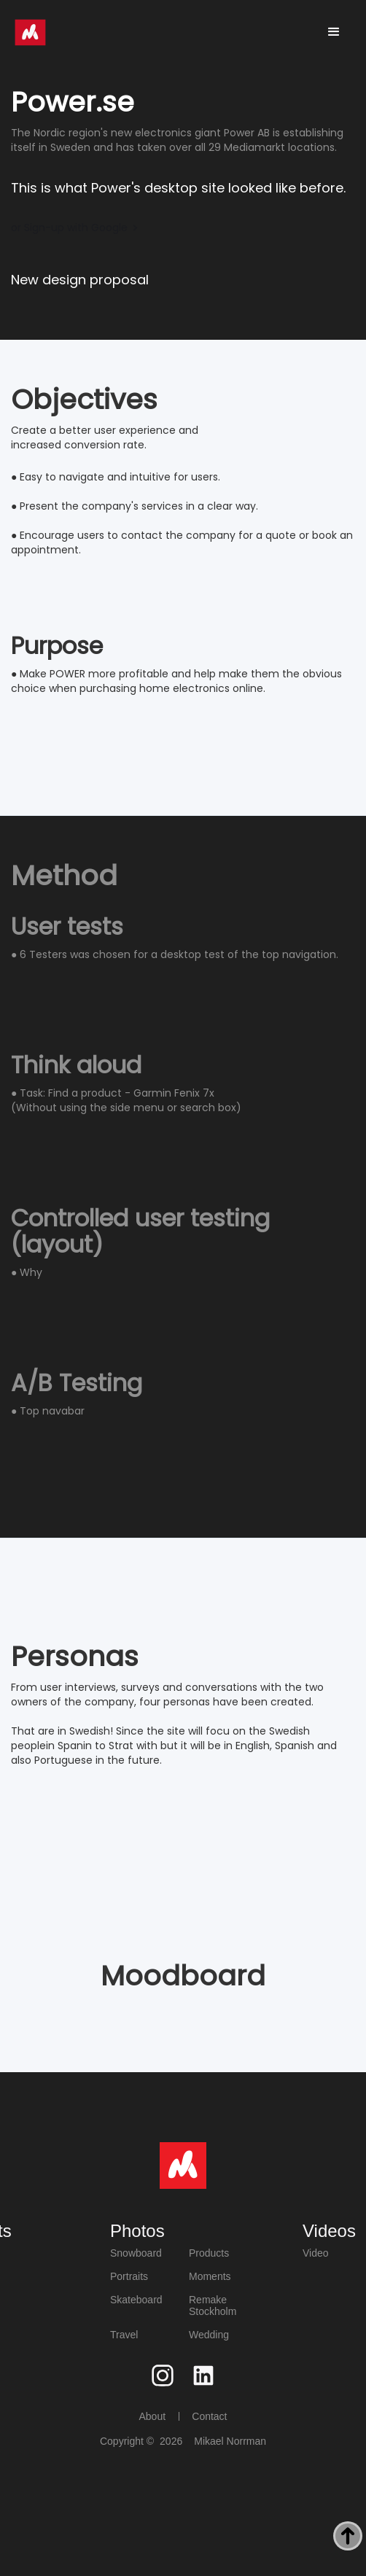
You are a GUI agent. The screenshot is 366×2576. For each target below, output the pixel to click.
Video (316, 2253)
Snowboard (136, 2253)
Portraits (129, 2276)
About (152, 2416)
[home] (30, 32)
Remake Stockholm (212, 2305)
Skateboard (136, 2299)
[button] (333, 32)
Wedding (209, 2334)
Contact (209, 2416)
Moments (210, 2276)
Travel (124, 2334)
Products (209, 2253)
